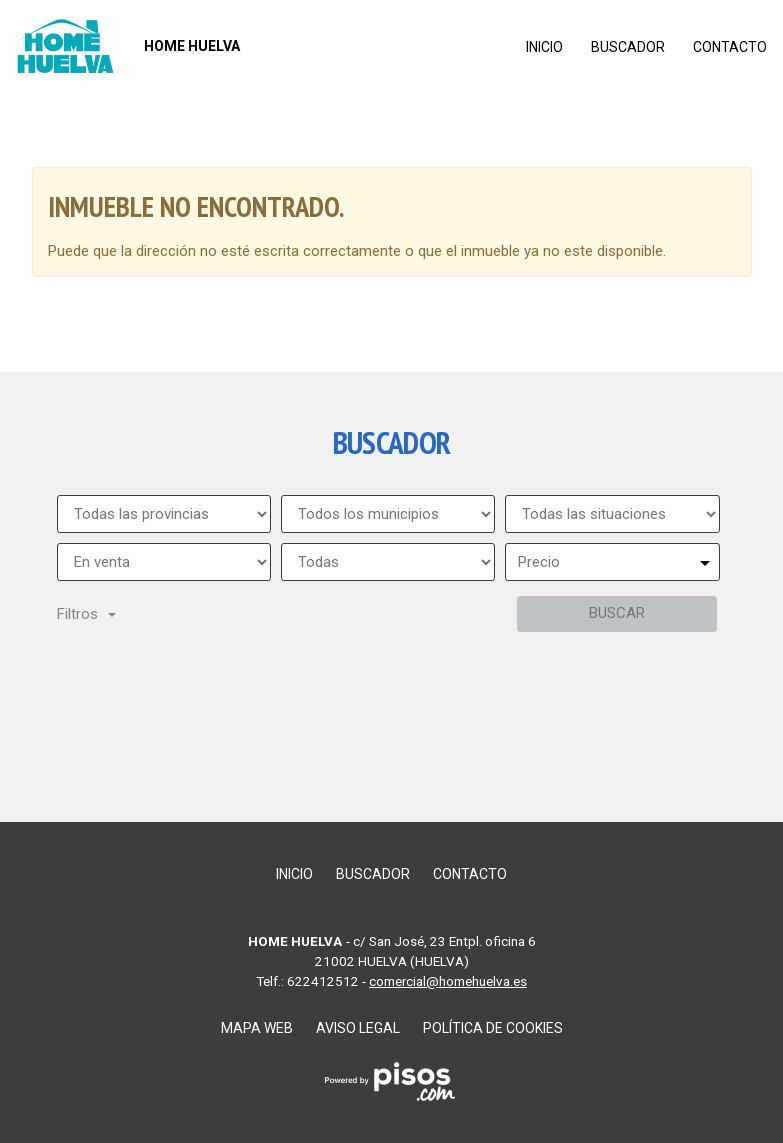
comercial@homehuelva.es (448, 981)
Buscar (617, 613)
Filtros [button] (86, 614)
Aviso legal (358, 1028)
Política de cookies (493, 1028)
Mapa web (257, 1028)
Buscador (628, 47)
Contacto (730, 47)
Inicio (544, 47)
